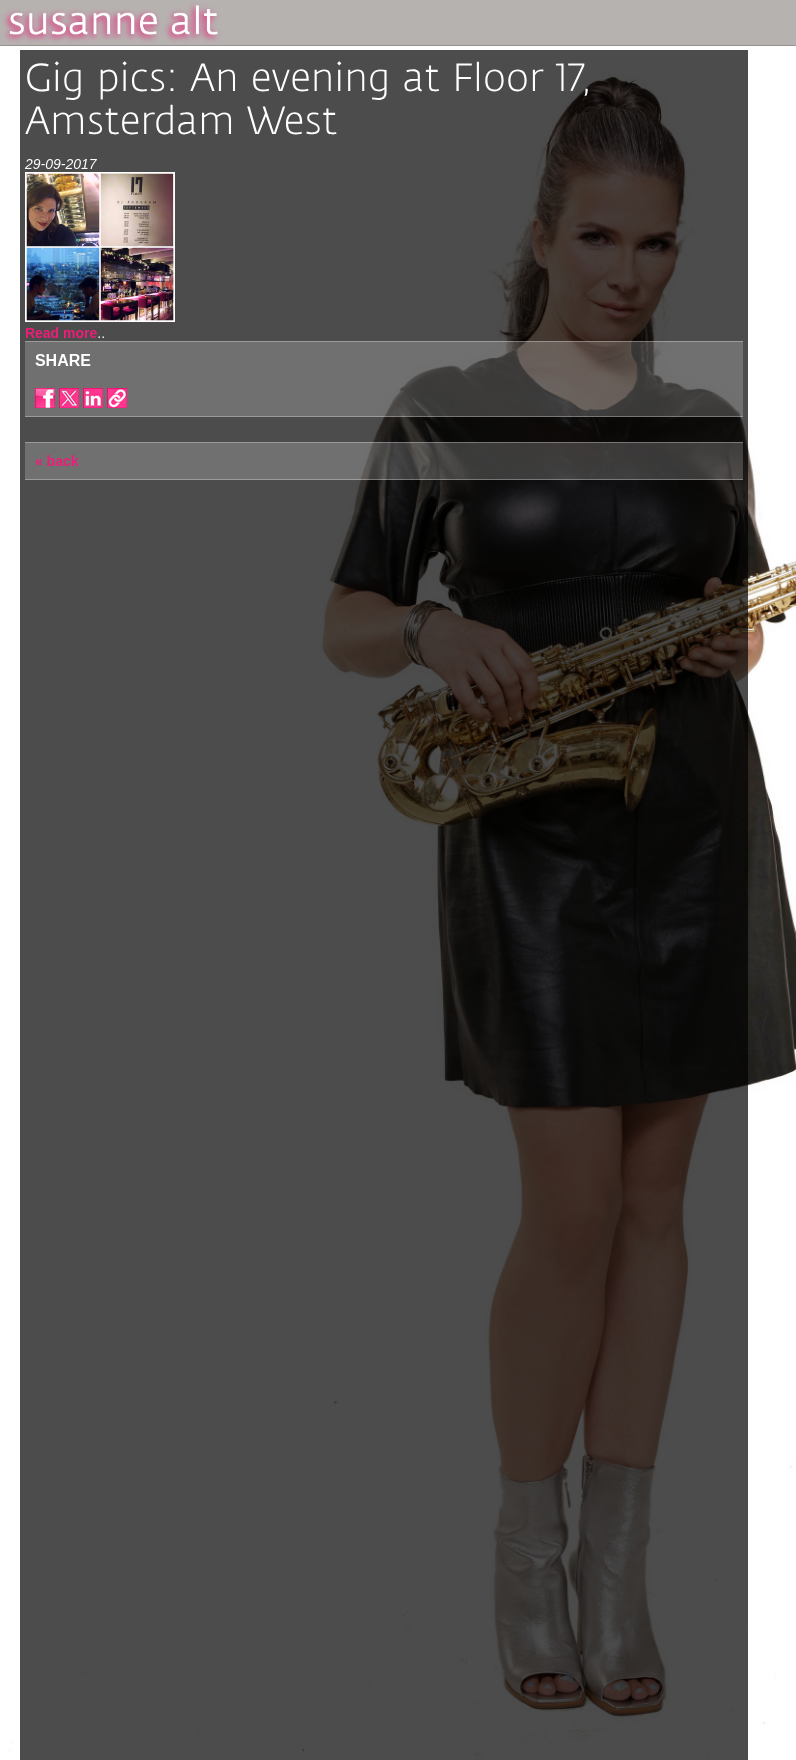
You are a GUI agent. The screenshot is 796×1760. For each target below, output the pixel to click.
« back (57, 461)
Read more (61, 333)
